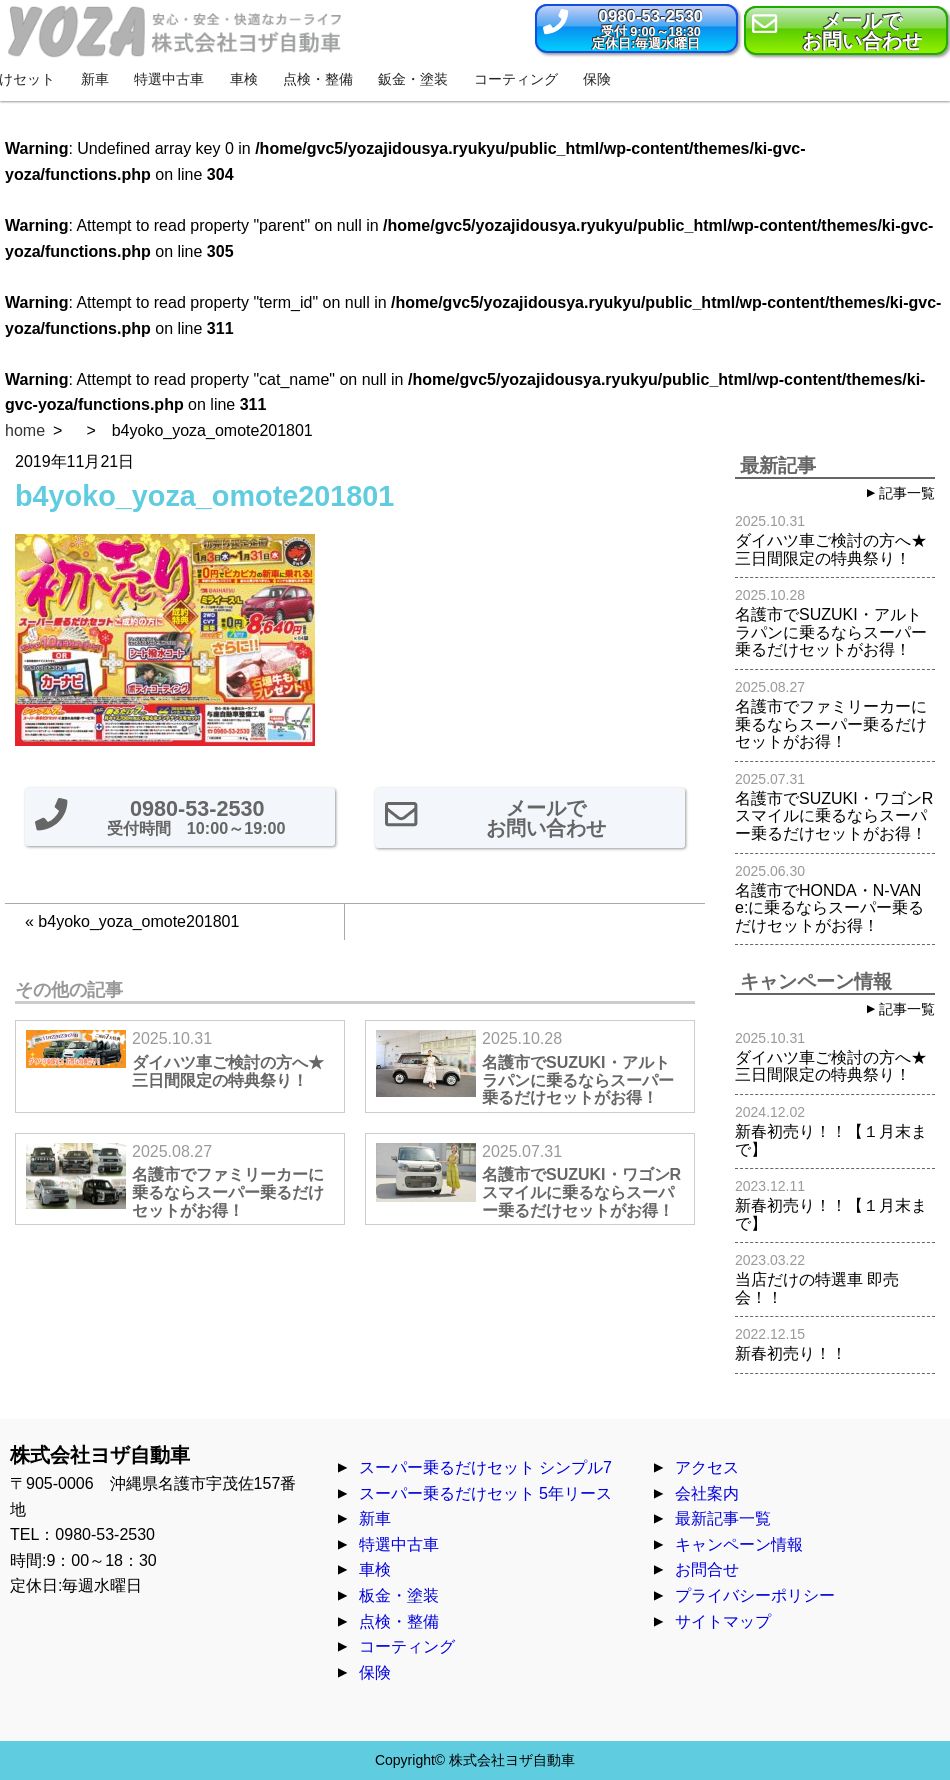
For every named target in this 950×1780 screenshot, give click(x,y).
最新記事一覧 (723, 1518)
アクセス (707, 1467)
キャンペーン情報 (739, 1544)
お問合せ (707, 1569)
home (25, 430)
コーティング (407, 1646)
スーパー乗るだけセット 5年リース (485, 1493)
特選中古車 (399, 1544)
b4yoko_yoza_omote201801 (138, 921)
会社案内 (707, 1493)
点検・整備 (399, 1621)
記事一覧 (907, 493)
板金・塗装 (399, 1595)
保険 (375, 1672)
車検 (375, 1569)
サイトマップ (723, 1621)
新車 (375, 1518)
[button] (636, 28)
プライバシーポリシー (755, 1595)
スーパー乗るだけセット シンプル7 (485, 1467)
